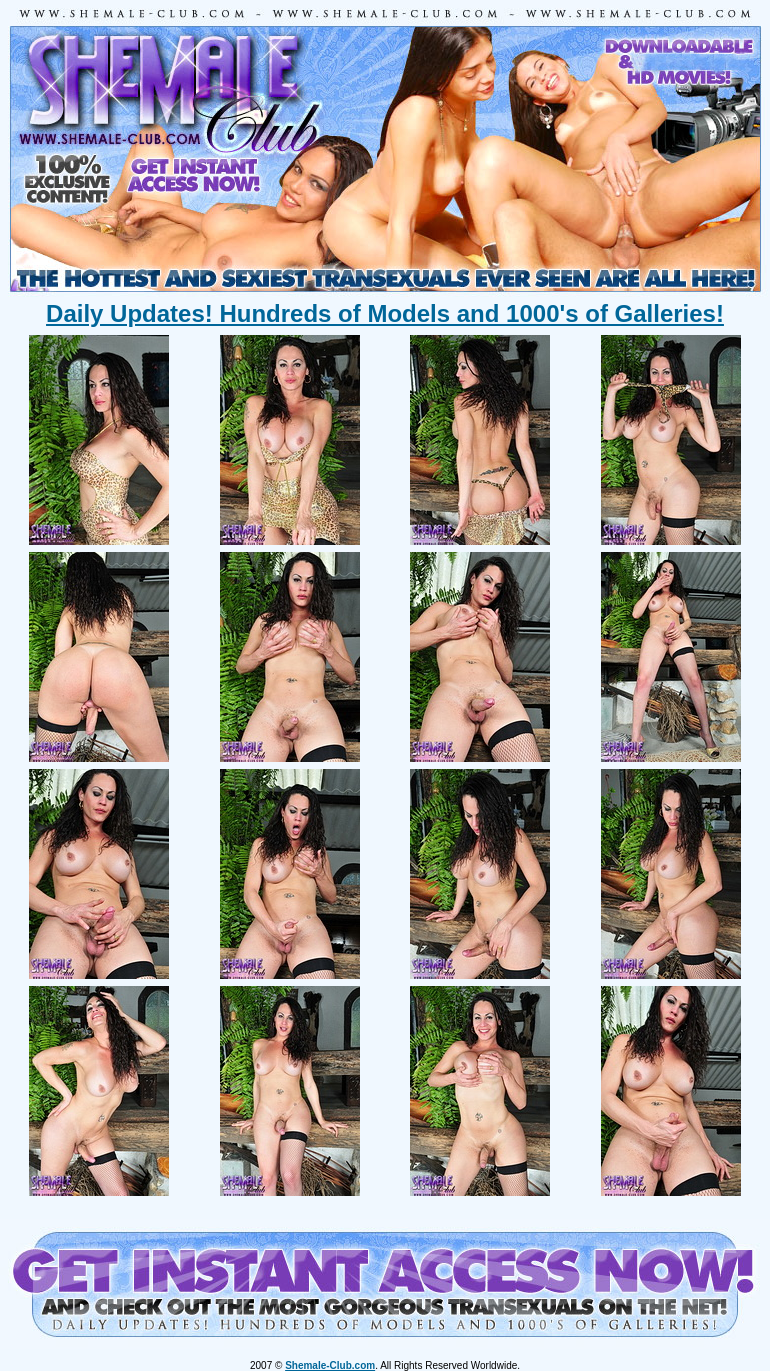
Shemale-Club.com (330, 1365)
